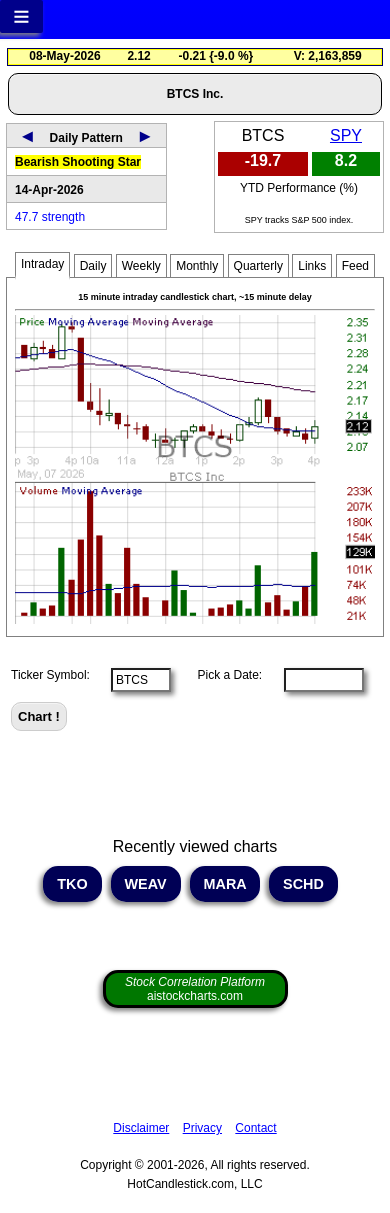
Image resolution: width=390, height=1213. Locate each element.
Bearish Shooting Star (78, 162)
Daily (93, 266)
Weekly (141, 266)
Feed (355, 266)
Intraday (42, 264)
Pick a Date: (223, 675)
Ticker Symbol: (50, 675)
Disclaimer (141, 1128)
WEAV (146, 884)
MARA (225, 884)
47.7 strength (50, 217)
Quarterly (258, 266)
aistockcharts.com (195, 989)
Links (312, 266)
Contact (255, 1128)
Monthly (197, 266)
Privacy (202, 1128)
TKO (72, 884)
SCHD (303, 884)
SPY (346, 135)
